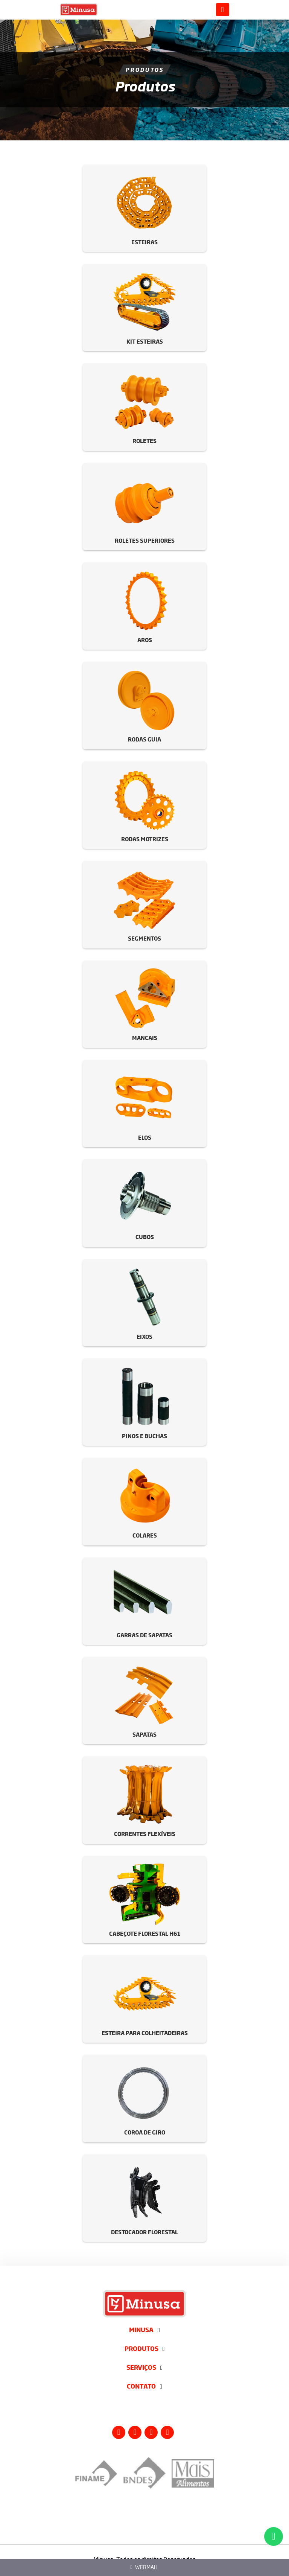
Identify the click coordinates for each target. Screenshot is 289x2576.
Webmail (145, 2567)
